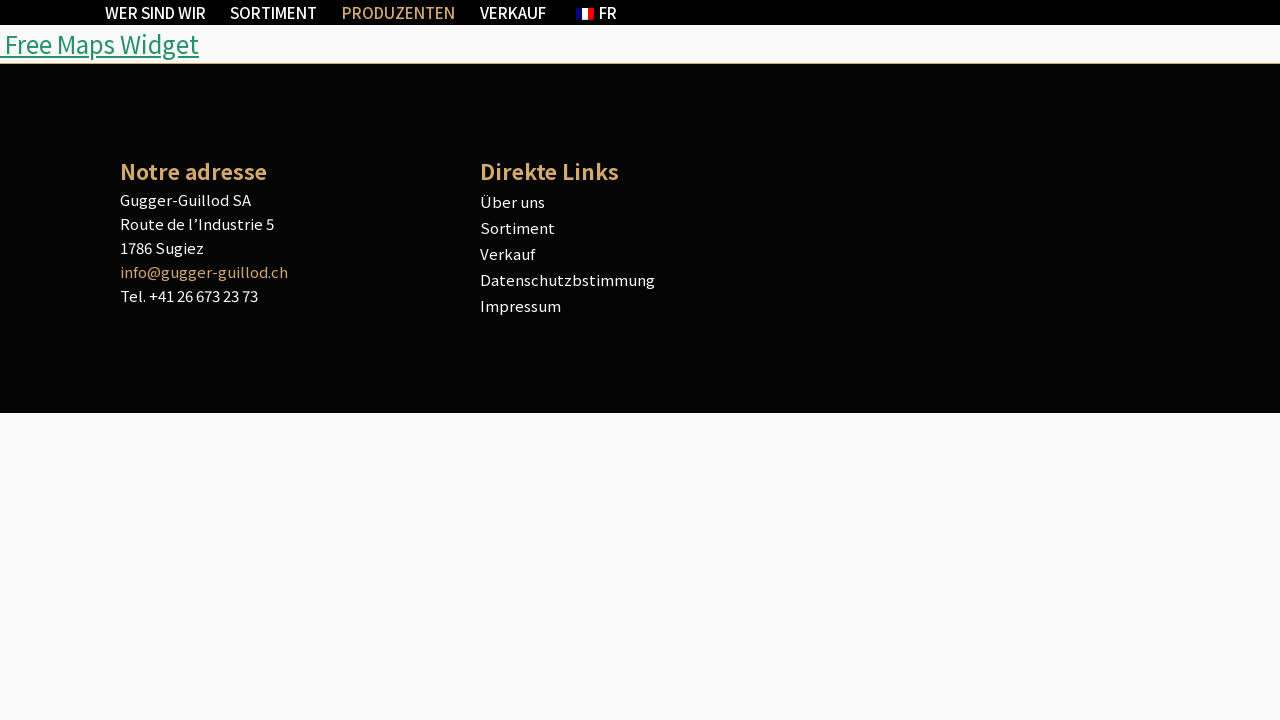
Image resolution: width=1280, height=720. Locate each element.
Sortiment (273, 12)
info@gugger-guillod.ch (204, 271)
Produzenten (398, 12)
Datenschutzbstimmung (567, 279)
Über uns (512, 201)
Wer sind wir (155, 12)
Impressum (520, 305)
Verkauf (513, 12)
